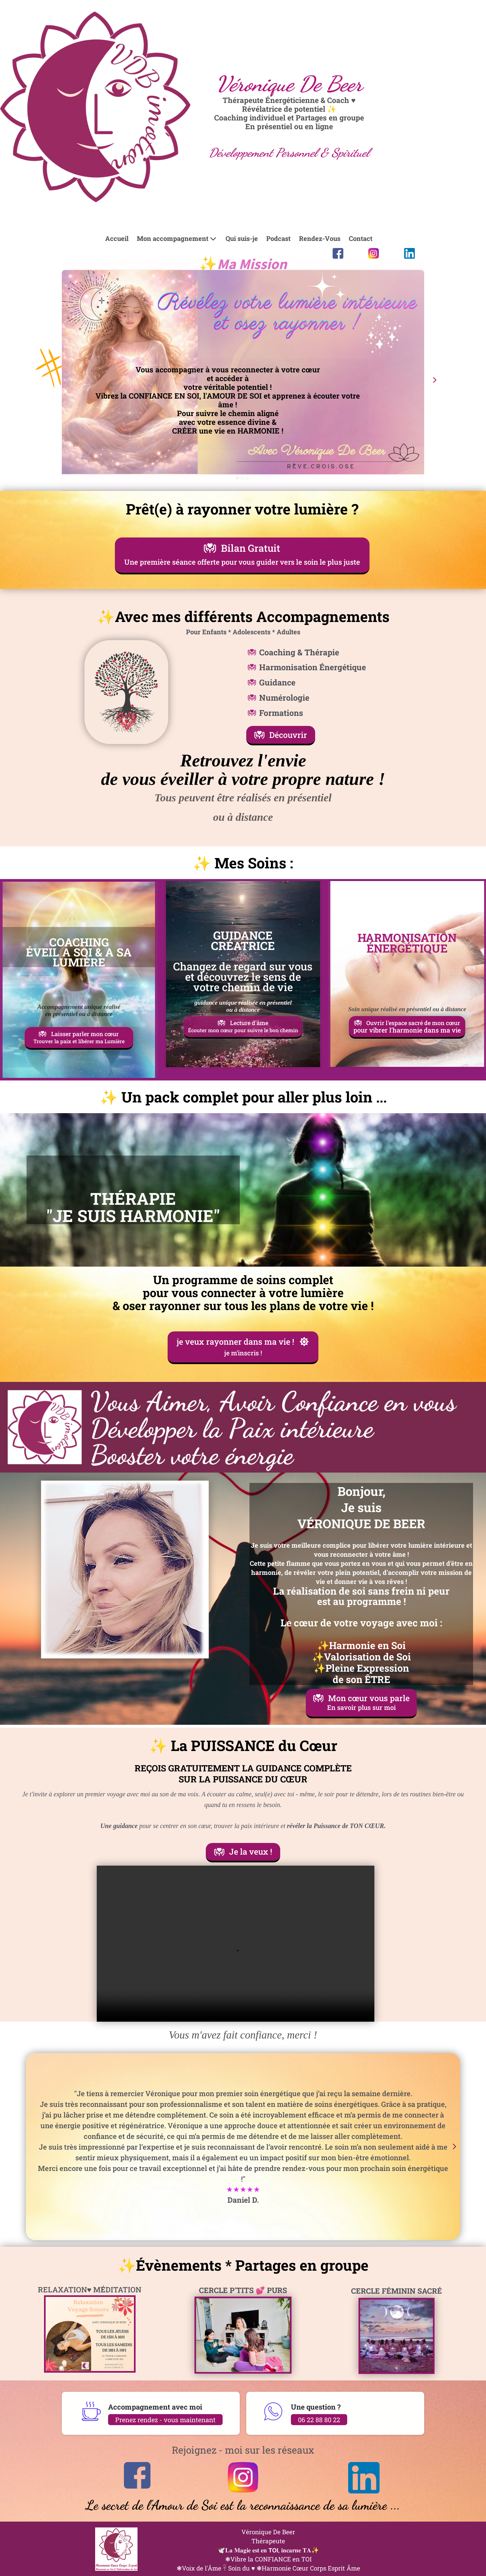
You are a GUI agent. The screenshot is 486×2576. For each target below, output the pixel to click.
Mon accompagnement (177, 238)
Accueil (116, 238)
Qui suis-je (242, 238)
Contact (360, 238)
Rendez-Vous (319, 238)
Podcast (278, 238)
